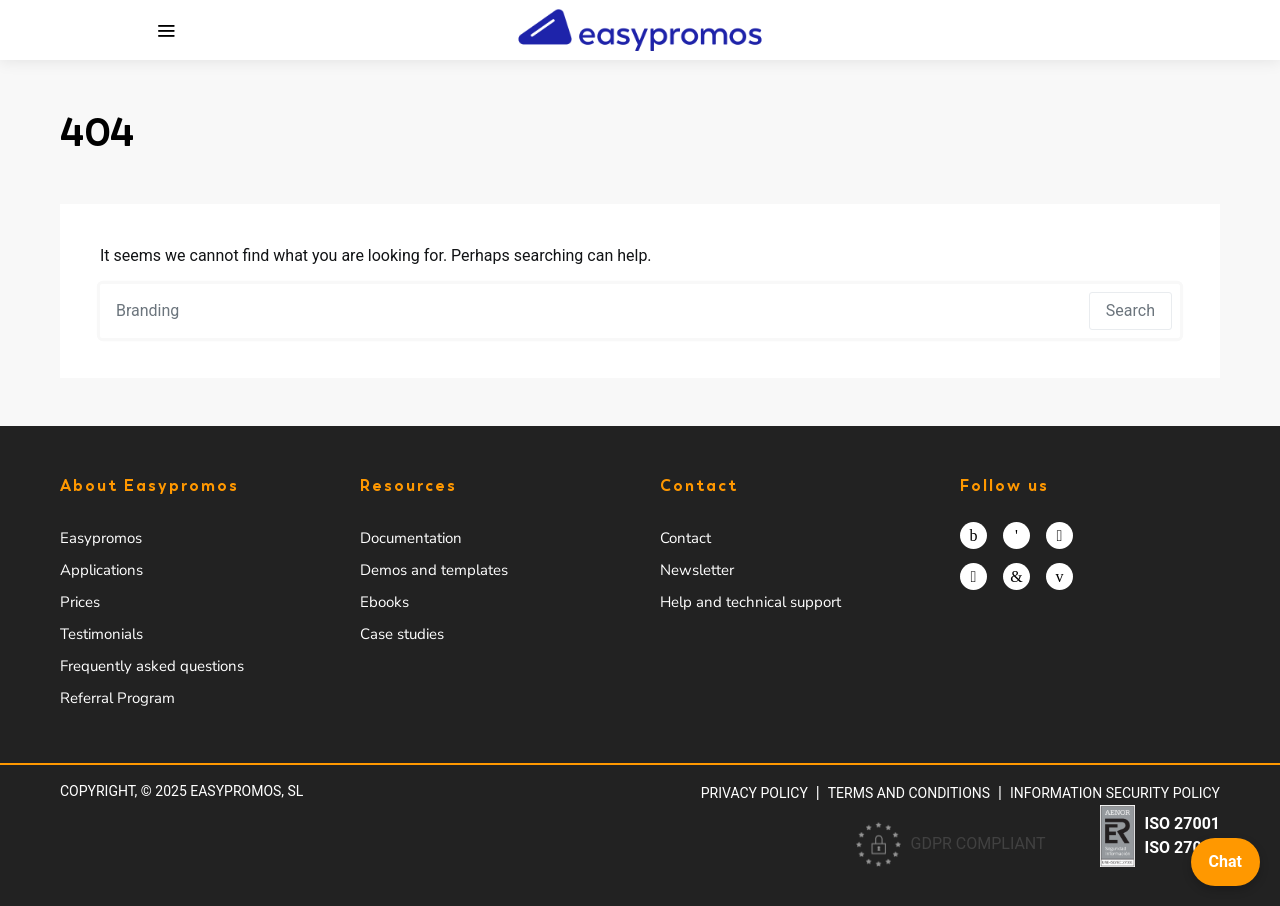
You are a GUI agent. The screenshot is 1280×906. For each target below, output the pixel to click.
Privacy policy (754, 793)
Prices (80, 602)
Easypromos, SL (246, 791)
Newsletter (697, 570)
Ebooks (384, 602)
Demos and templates (434, 570)
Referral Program (117, 698)
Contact (685, 538)
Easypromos (101, 538)
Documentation (411, 538)
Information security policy (1115, 793)
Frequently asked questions (152, 666)
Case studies (402, 634)
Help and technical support (750, 602)
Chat (1225, 861)
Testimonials (101, 634)
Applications (101, 570)
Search (1130, 310)
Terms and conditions (909, 793)
